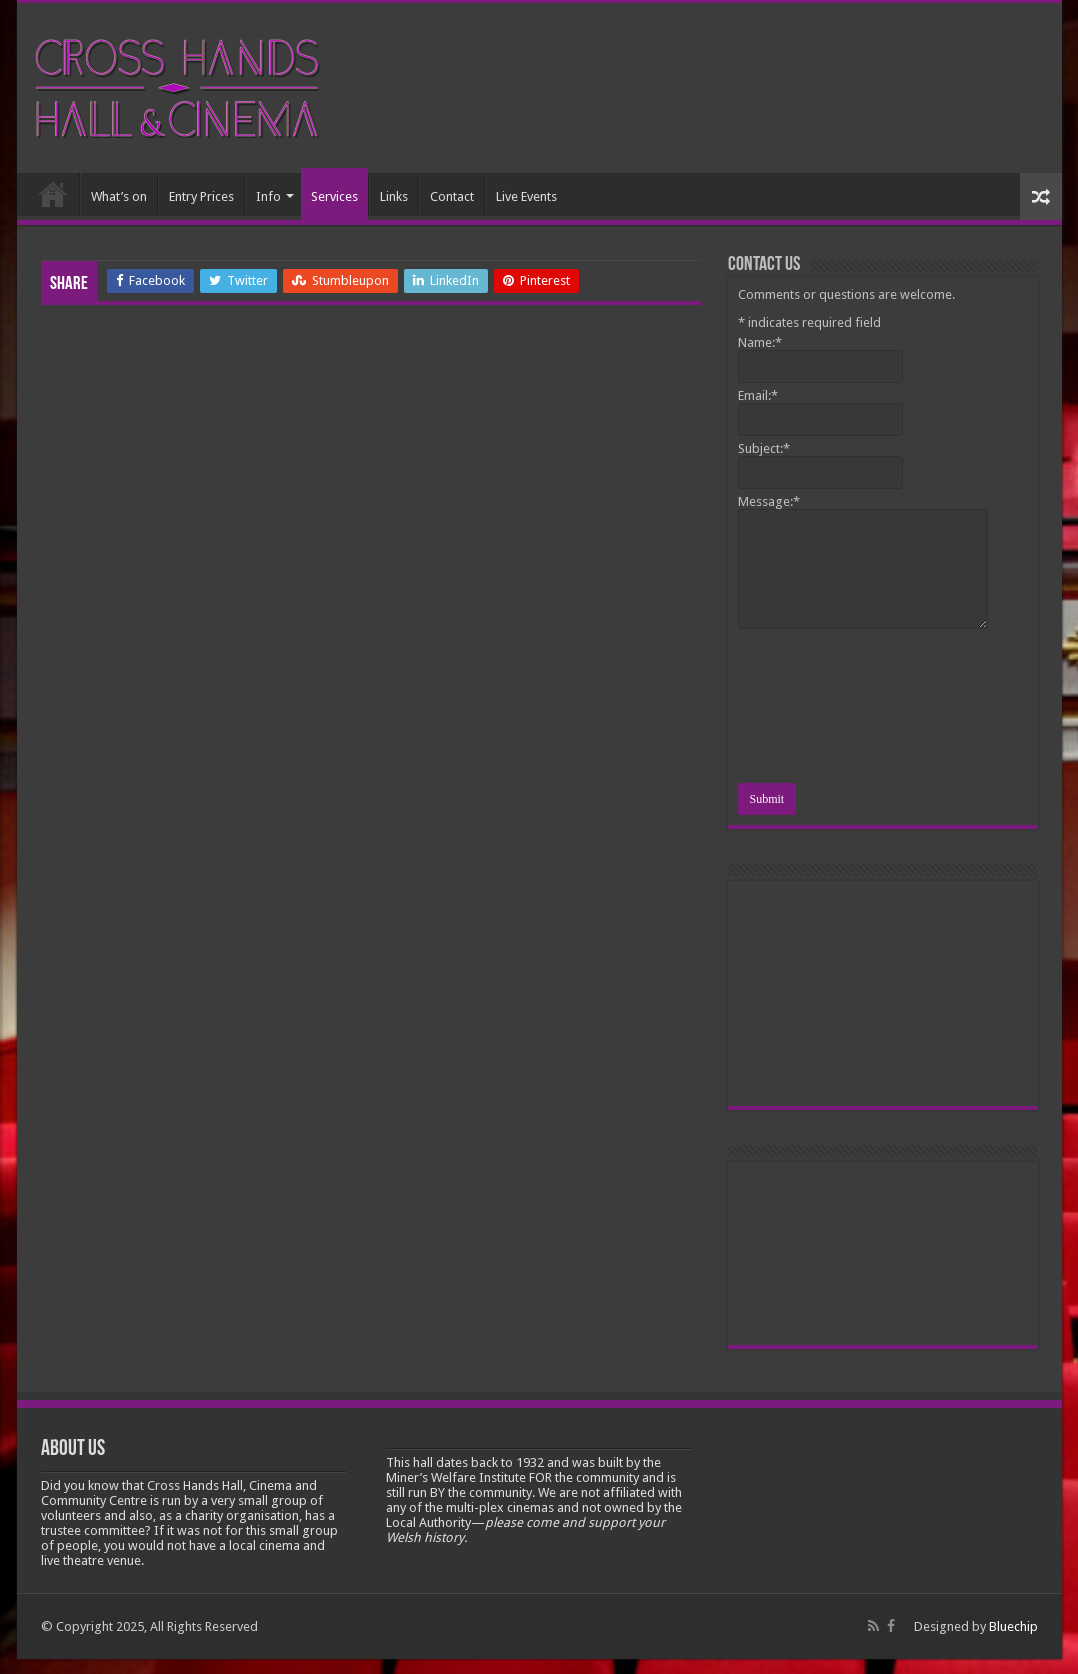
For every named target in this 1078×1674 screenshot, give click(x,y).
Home (53, 194)
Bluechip (1013, 1626)
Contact (452, 196)
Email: (758, 395)
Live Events (526, 196)
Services (334, 196)
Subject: (764, 448)
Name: (760, 342)
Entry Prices (201, 196)
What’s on (119, 196)
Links (394, 196)
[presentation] (820, 709)
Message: (769, 501)
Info (268, 196)
